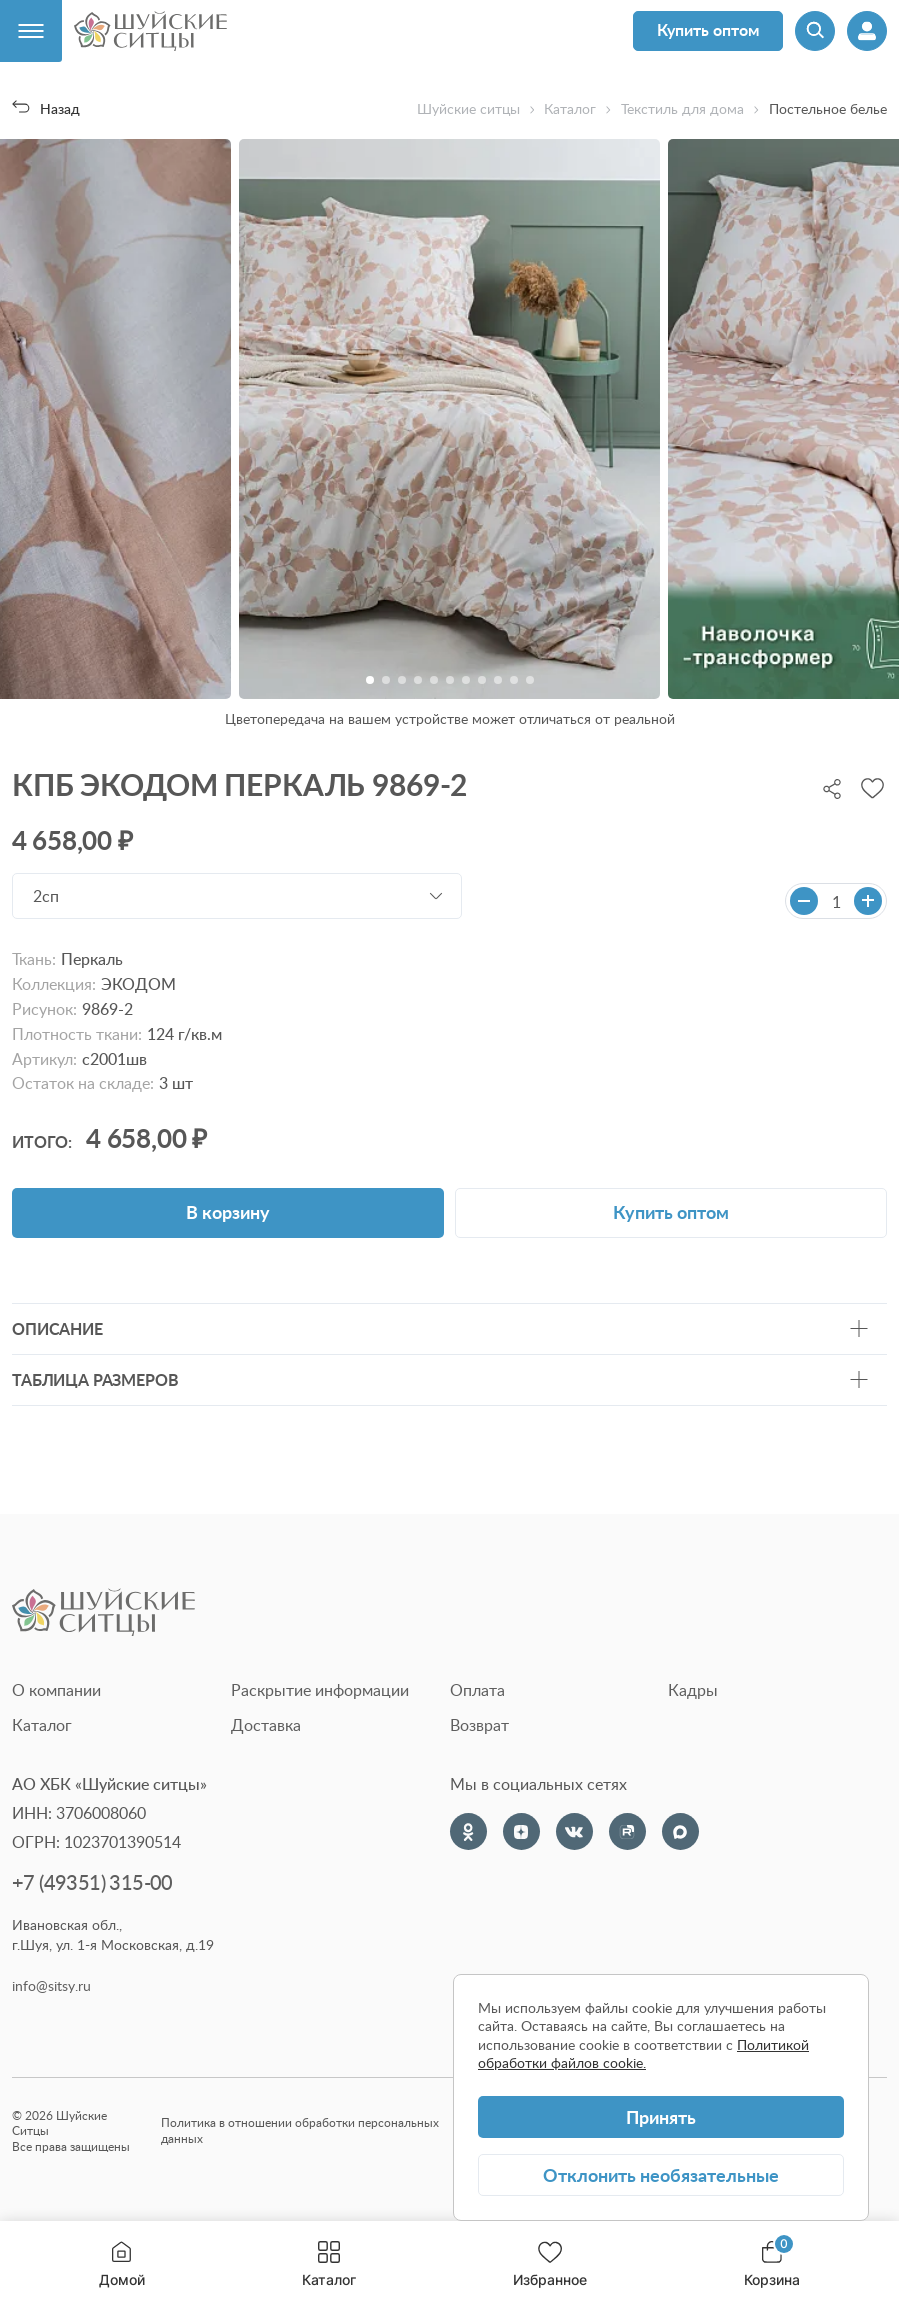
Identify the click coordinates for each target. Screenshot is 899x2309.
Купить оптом (708, 29)
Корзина (772, 2264)
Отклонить (661, 2174)
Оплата (477, 1690)
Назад (46, 108)
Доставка (266, 1725)
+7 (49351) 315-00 (92, 1882)
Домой (122, 2264)
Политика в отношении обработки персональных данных (300, 2130)
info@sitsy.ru (51, 1986)
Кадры (693, 1690)
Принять (661, 2116)
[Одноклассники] (468, 1831)
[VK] (574, 1831)
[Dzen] (521, 1831)
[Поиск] (815, 31)
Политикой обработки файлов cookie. (643, 2053)
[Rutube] (627, 1831)
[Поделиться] (832, 787)
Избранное (550, 2264)
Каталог (329, 2264)
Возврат (479, 1725)
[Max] (680, 1831)
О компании (56, 1690)
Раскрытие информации (320, 1690)
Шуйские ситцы (468, 109)
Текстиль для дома (682, 109)
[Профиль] (867, 31)
